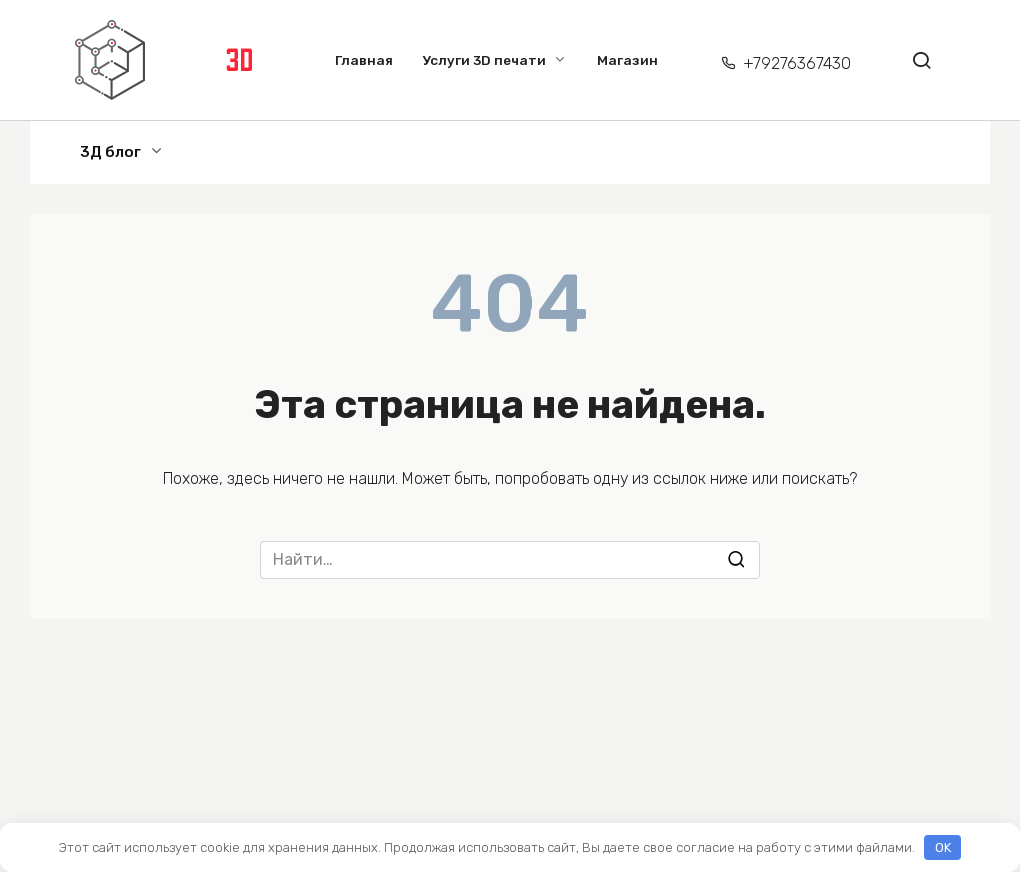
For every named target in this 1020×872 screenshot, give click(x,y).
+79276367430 (797, 63)
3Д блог (110, 152)
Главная (364, 60)
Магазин (627, 60)
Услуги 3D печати (484, 60)
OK (943, 847)
